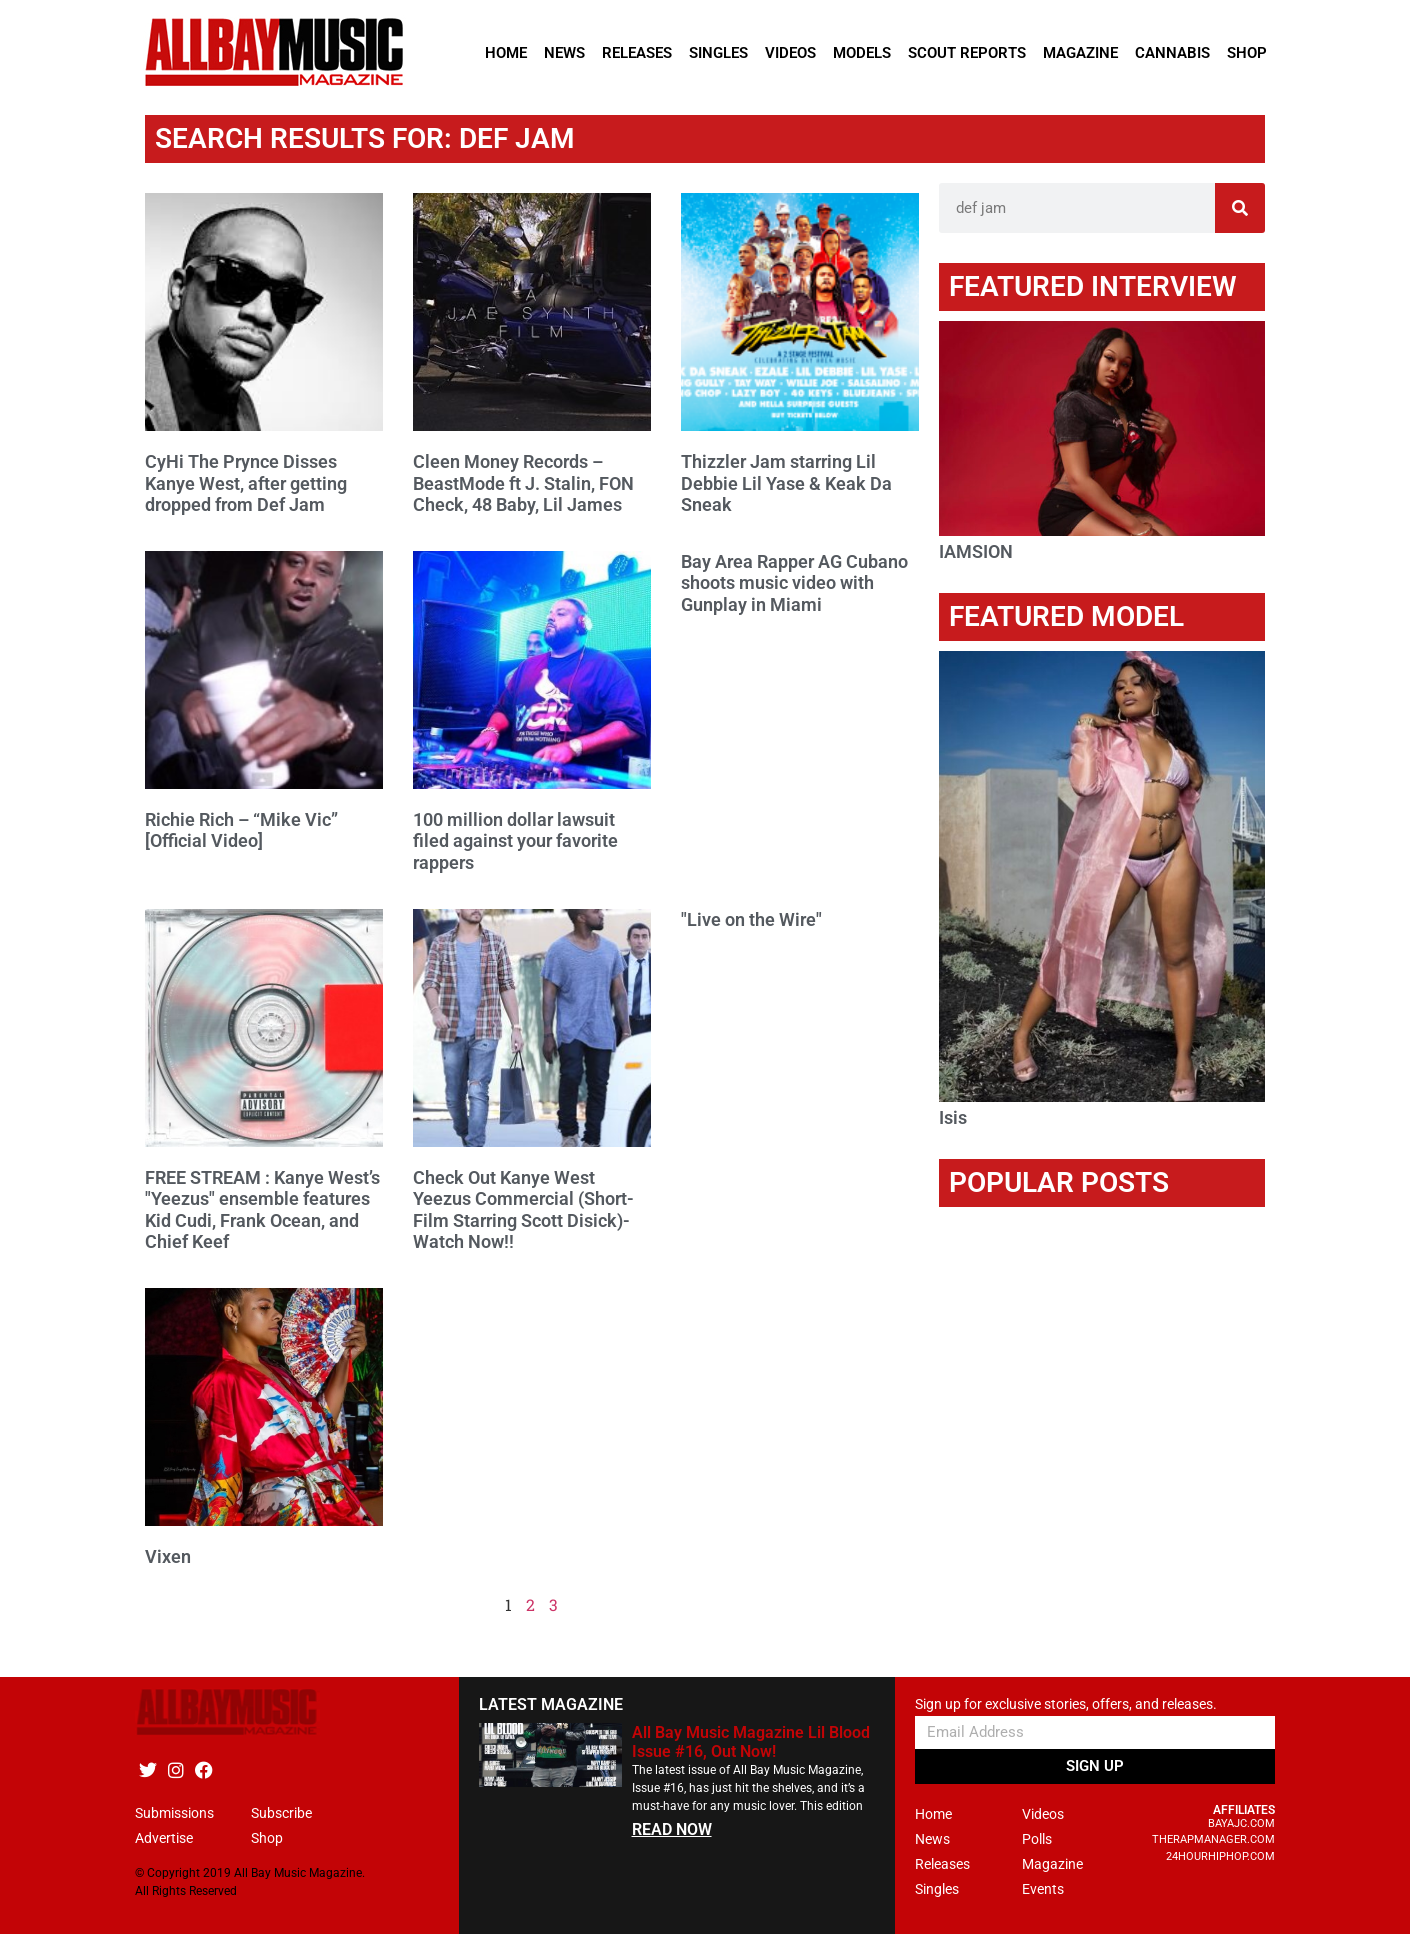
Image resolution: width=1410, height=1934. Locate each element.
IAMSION (976, 551)
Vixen (168, 1556)
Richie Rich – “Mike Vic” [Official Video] (241, 830)
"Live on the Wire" (751, 919)
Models (862, 53)
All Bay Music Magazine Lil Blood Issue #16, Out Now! (751, 1742)
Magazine (1080, 53)
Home (506, 53)
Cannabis (1172, 53)
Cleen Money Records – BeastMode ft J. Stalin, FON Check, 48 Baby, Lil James (523, 483)
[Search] (1240, 208)
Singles (718, 53)
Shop (1247, 53)
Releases (637, 53)
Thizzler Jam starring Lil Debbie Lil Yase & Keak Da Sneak (786, 483)
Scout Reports (967, 53)
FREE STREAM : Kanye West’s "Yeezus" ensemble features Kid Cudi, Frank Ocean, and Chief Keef (262, 1210)
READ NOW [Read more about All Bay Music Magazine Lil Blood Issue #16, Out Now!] (672, 1829)
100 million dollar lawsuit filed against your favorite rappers (515, 841)
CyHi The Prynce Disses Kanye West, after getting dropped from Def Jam (246, 483)
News (564, 53)
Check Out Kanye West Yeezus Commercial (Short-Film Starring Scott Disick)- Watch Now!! (523, 1210)
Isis (953, 1117)
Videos (790, 53)
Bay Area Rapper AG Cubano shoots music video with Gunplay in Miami (794, 583)
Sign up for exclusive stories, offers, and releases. (1066, 1704)
